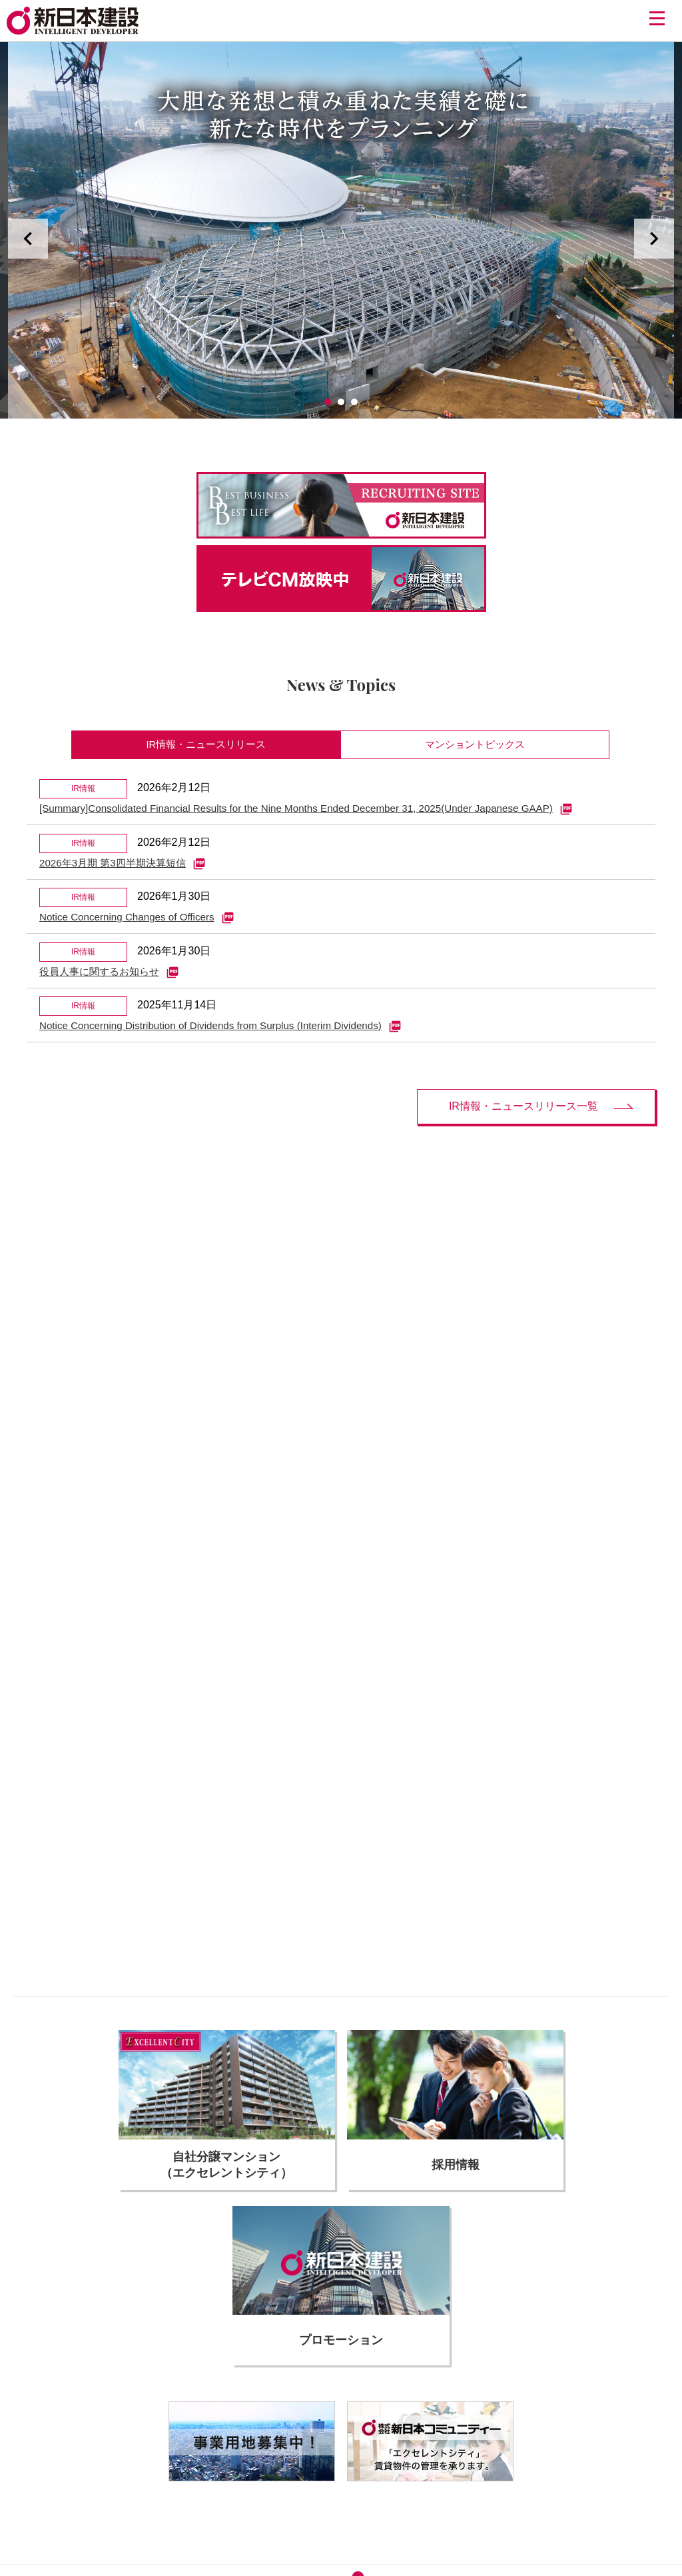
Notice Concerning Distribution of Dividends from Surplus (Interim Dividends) (229, 1038)
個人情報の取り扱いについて (373, 2481)
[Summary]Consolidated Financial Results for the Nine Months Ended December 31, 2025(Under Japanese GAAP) (320, 813)
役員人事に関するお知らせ (113, 982)
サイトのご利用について (254, 2481)
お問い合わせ (468, 2481)
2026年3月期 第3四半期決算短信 (127, 870)
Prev (28, 239)
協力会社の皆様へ (159, 2481)
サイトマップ (531, 2481)
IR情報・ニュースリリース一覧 (523, 1120)
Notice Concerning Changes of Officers (141, 926)
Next (654, 239)
